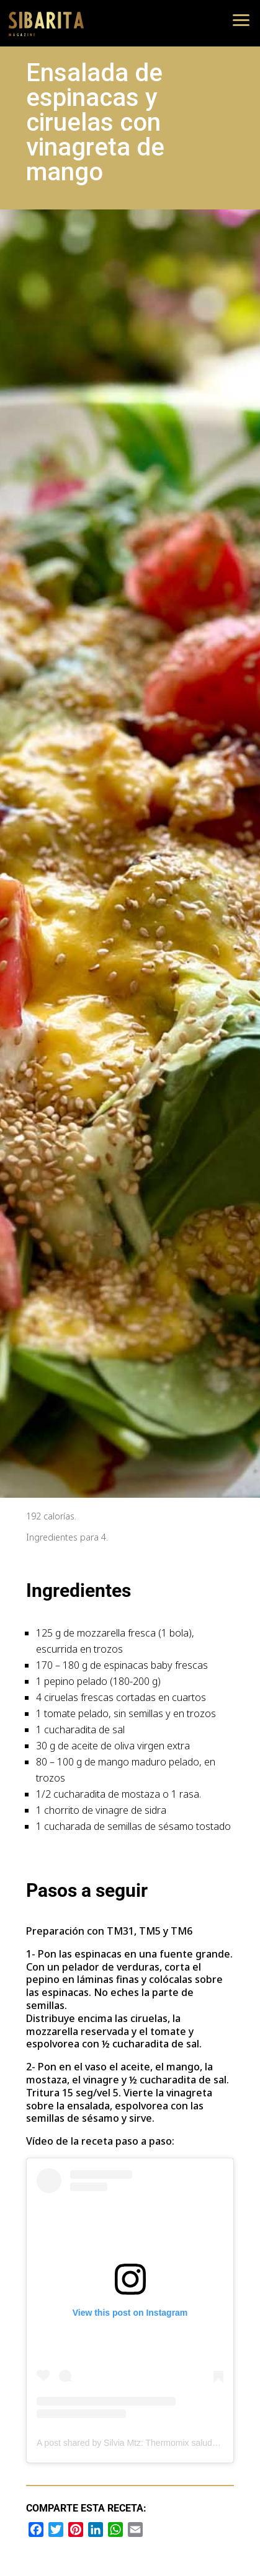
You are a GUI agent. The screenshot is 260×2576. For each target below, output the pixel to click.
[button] (241, 18)
